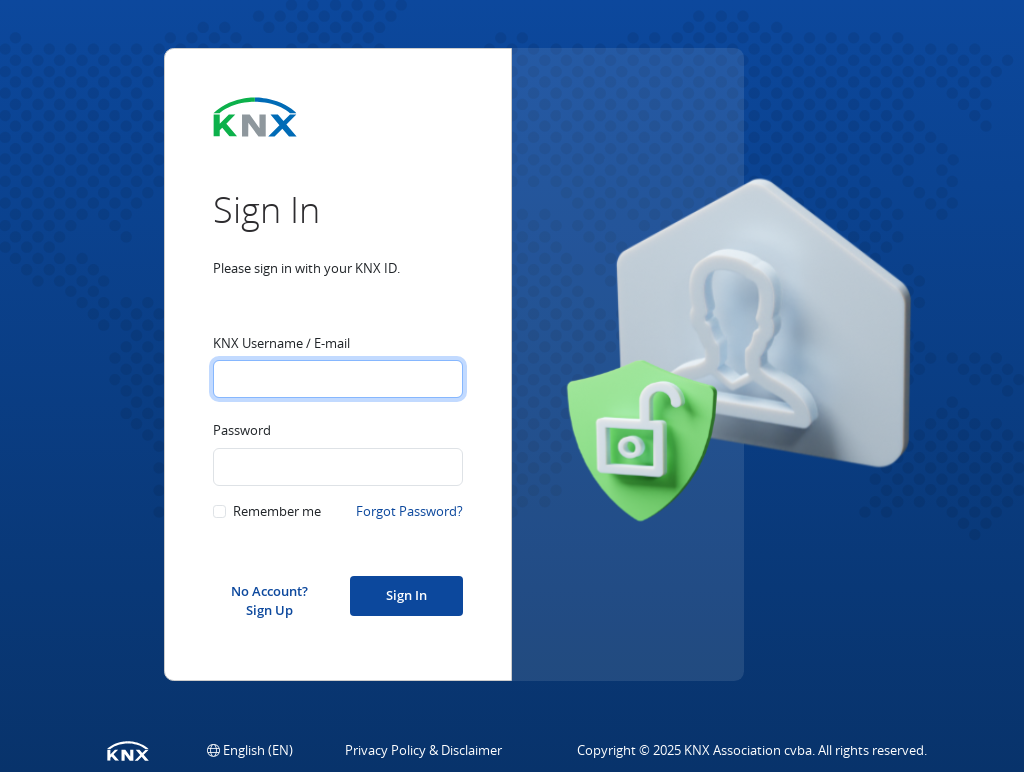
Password (242, 430)
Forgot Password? (409, 511)
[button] (250, 750)
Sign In (406, 595)
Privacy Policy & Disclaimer (423, 750)
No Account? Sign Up (269, 599)
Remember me (277, 511)
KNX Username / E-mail (281, 343)
